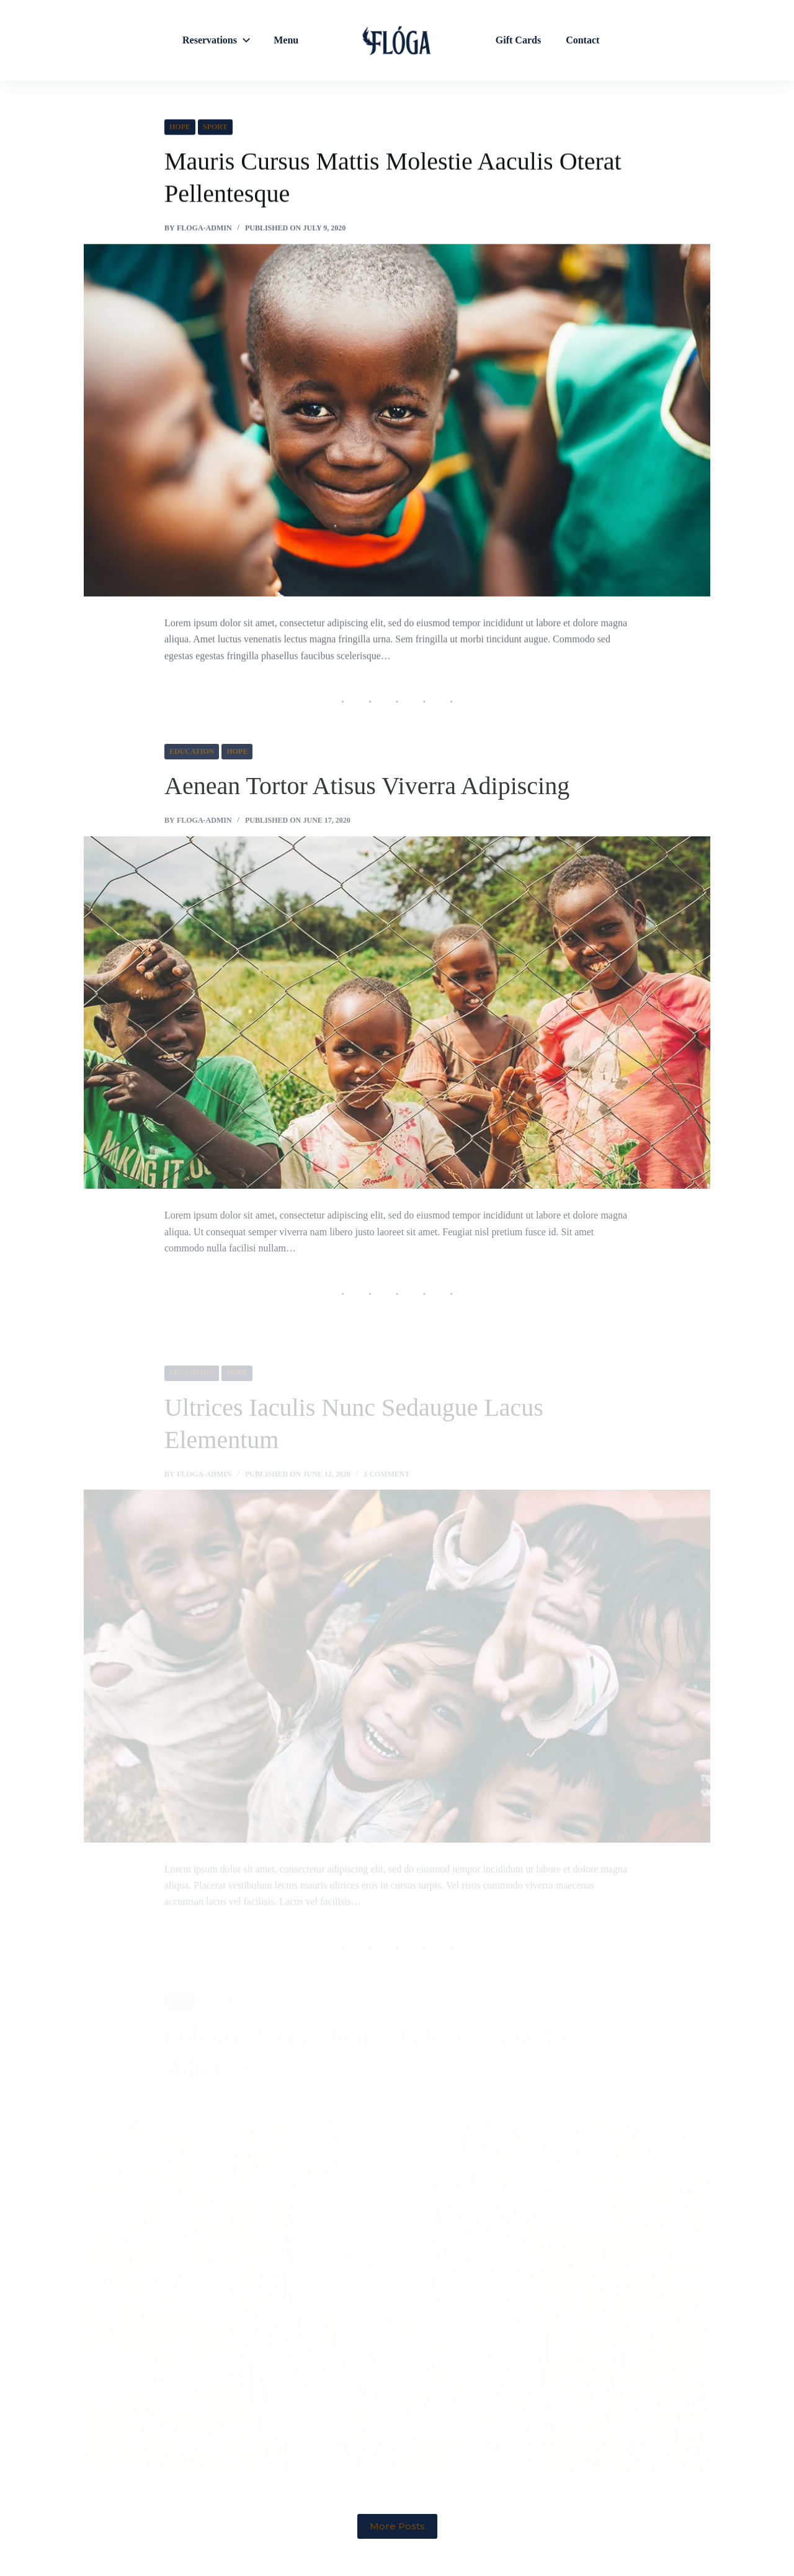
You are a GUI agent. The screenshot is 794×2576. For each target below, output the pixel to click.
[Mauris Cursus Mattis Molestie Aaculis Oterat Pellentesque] (397, 420)
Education (191, 774)
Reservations (218, 40)
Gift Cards (518, 40)
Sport (215, 127)
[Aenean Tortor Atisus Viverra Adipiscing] (397, 1035)
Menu (286, 40)
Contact (582, 40)
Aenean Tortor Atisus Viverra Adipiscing (366, 809)
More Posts (397, 2526)
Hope (179, 127)
